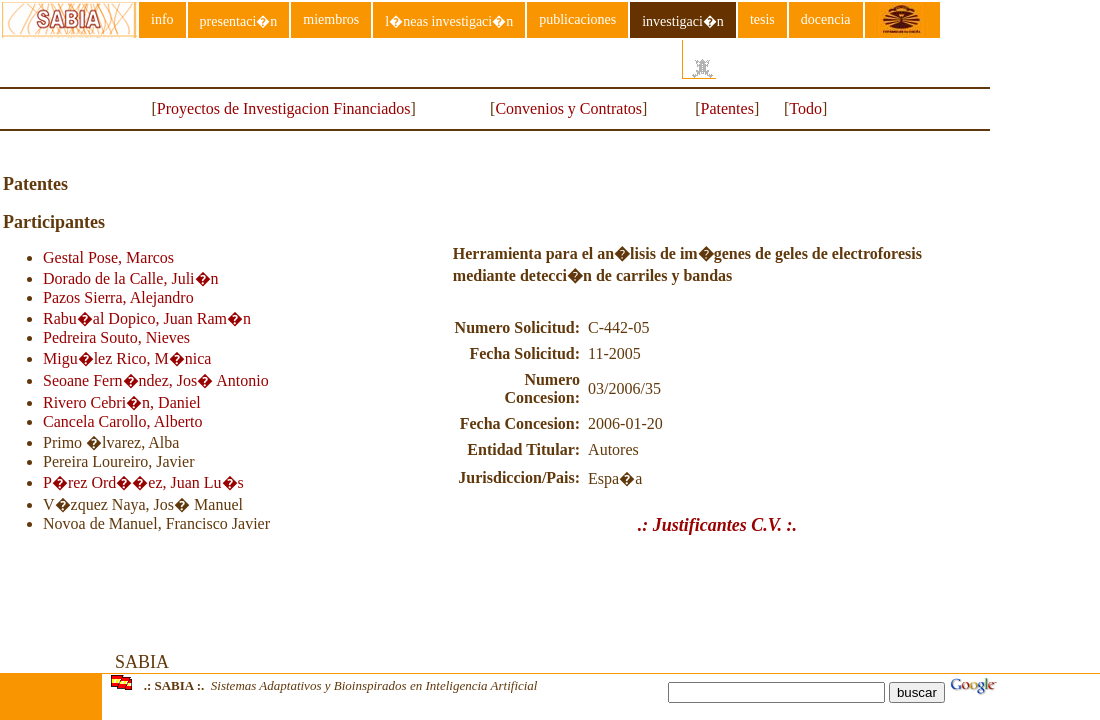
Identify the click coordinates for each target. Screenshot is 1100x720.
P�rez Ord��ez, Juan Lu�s (143, 482)
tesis (762, 19)
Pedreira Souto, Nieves (116, 337)
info (162, 19)
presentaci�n (239, 21)
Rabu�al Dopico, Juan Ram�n (147, 318)
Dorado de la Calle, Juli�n (131, 278)
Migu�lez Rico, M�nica (127, 358)
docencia (826, 19)
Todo (805, 108)
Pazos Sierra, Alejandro (118, 297)
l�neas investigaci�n (449, 21)
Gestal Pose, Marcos (108, 257)
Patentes (727, 108)
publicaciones (577, 19)
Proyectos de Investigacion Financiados (284, 108)
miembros (331, 19)
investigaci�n (683, 21)
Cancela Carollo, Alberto (123, 421)
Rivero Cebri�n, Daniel (122, 402)
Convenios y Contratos (568, 108)
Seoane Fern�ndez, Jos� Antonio (156, 380)
